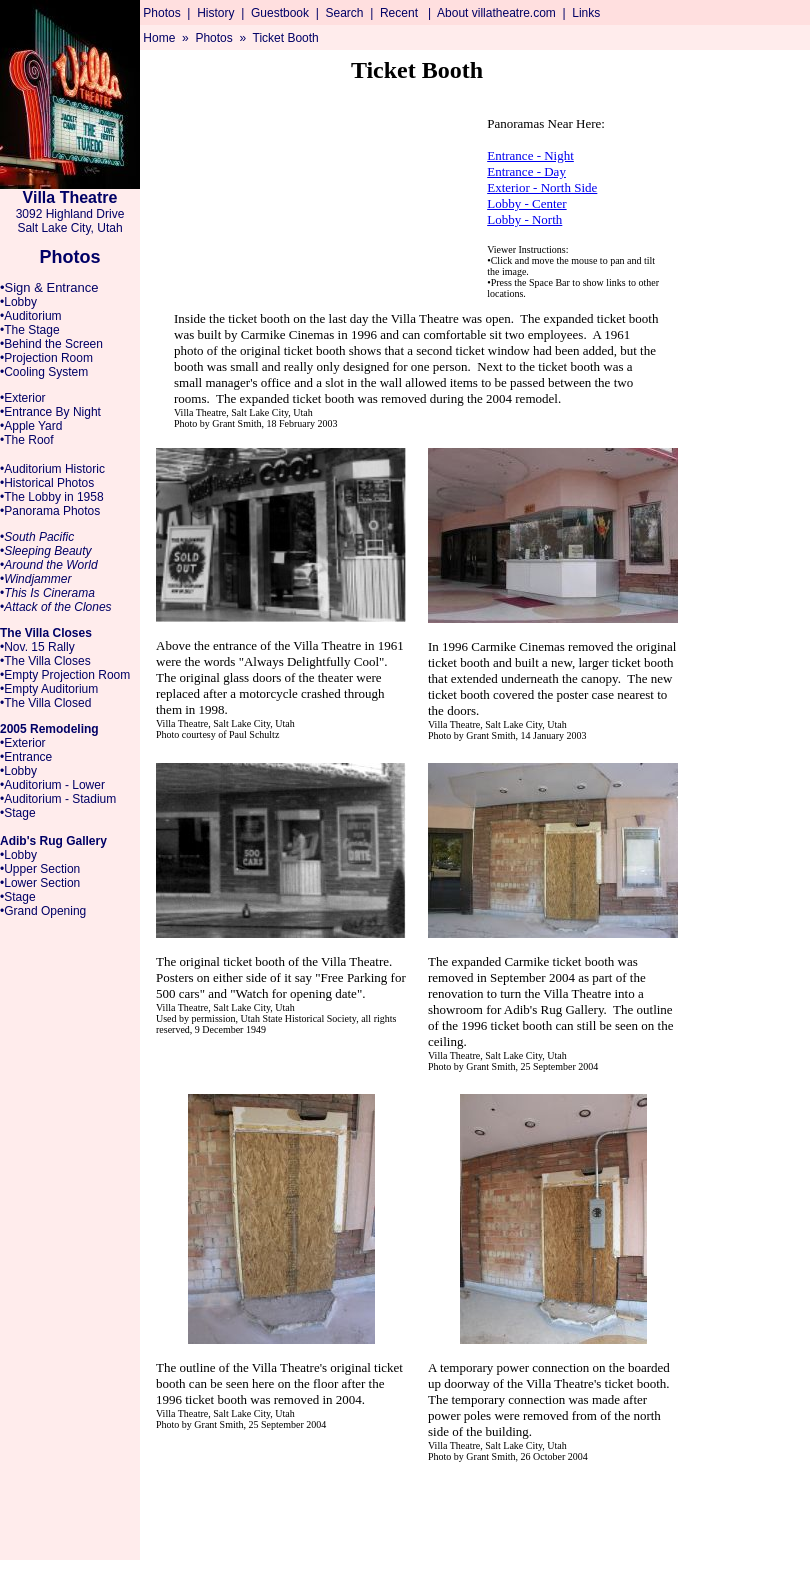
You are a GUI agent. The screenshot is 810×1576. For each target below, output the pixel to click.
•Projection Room (46, 358)
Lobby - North (524, 219)
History (215, 13)
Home (159, 38)
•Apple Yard (31, 426)
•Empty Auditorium (49, 689)
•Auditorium (31, 316)
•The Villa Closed (45, 703)
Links (586, 13)
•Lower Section (40, 883)
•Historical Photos (47, 483)
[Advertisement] (750, 386)
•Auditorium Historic (52, 469)
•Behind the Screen (51, 344)
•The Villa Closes (45, 661)
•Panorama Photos (50, 511)
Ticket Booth (286, 38)
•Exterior (23, 398)
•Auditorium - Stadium (58, 799)
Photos (161, 13)
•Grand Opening (43, 911)
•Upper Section (40, 869)
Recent (399, 13)
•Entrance (26, 757)
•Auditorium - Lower (52, 785)
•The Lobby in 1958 (52, 497)
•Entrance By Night (50, 412)
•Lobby (18, 302)
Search (344, 13)
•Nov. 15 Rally (37, 647)
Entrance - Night (530, 155)
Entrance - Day (526, 171)
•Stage (18, 813)
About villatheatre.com (496, 13)
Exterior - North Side (542, 187)
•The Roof (27, 440)
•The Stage (30, 330)
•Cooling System (44, 372)
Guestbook (280, 13)
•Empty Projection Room (65, 675)
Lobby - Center (526, 203)
